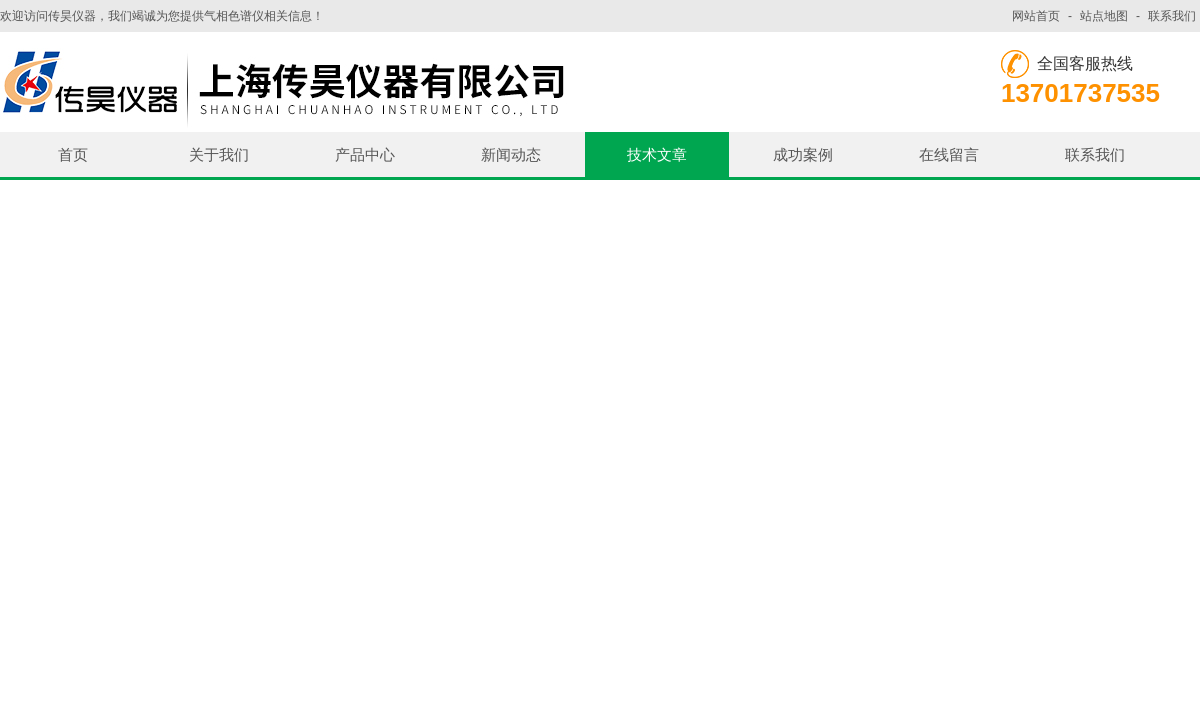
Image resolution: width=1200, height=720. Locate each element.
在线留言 (949, 154)
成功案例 (803, 154)
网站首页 (1036, 16)
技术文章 (657, 154)
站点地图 (1104, 16)
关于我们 (219, 154)
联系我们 (1172, 16)
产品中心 (365, 154)
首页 (73, 154)
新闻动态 (511, 154)
